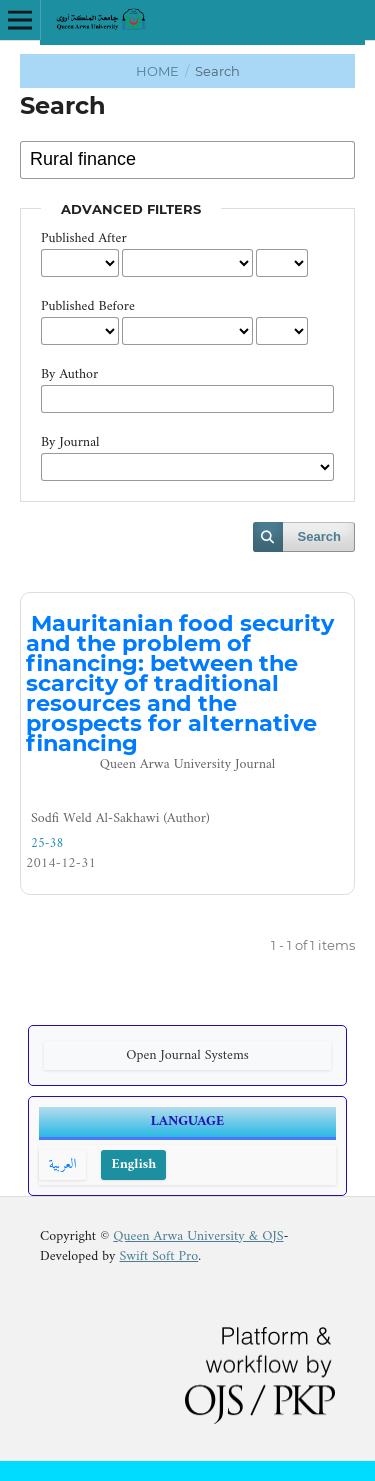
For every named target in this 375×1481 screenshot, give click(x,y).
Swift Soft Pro (159, 1256)
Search (319, 536)
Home (159, 71)
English (133, 1164)
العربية (63, 1164)
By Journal (70, 443)
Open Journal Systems (187, 1055)
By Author (69, 375)
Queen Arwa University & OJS (198, 1236)
